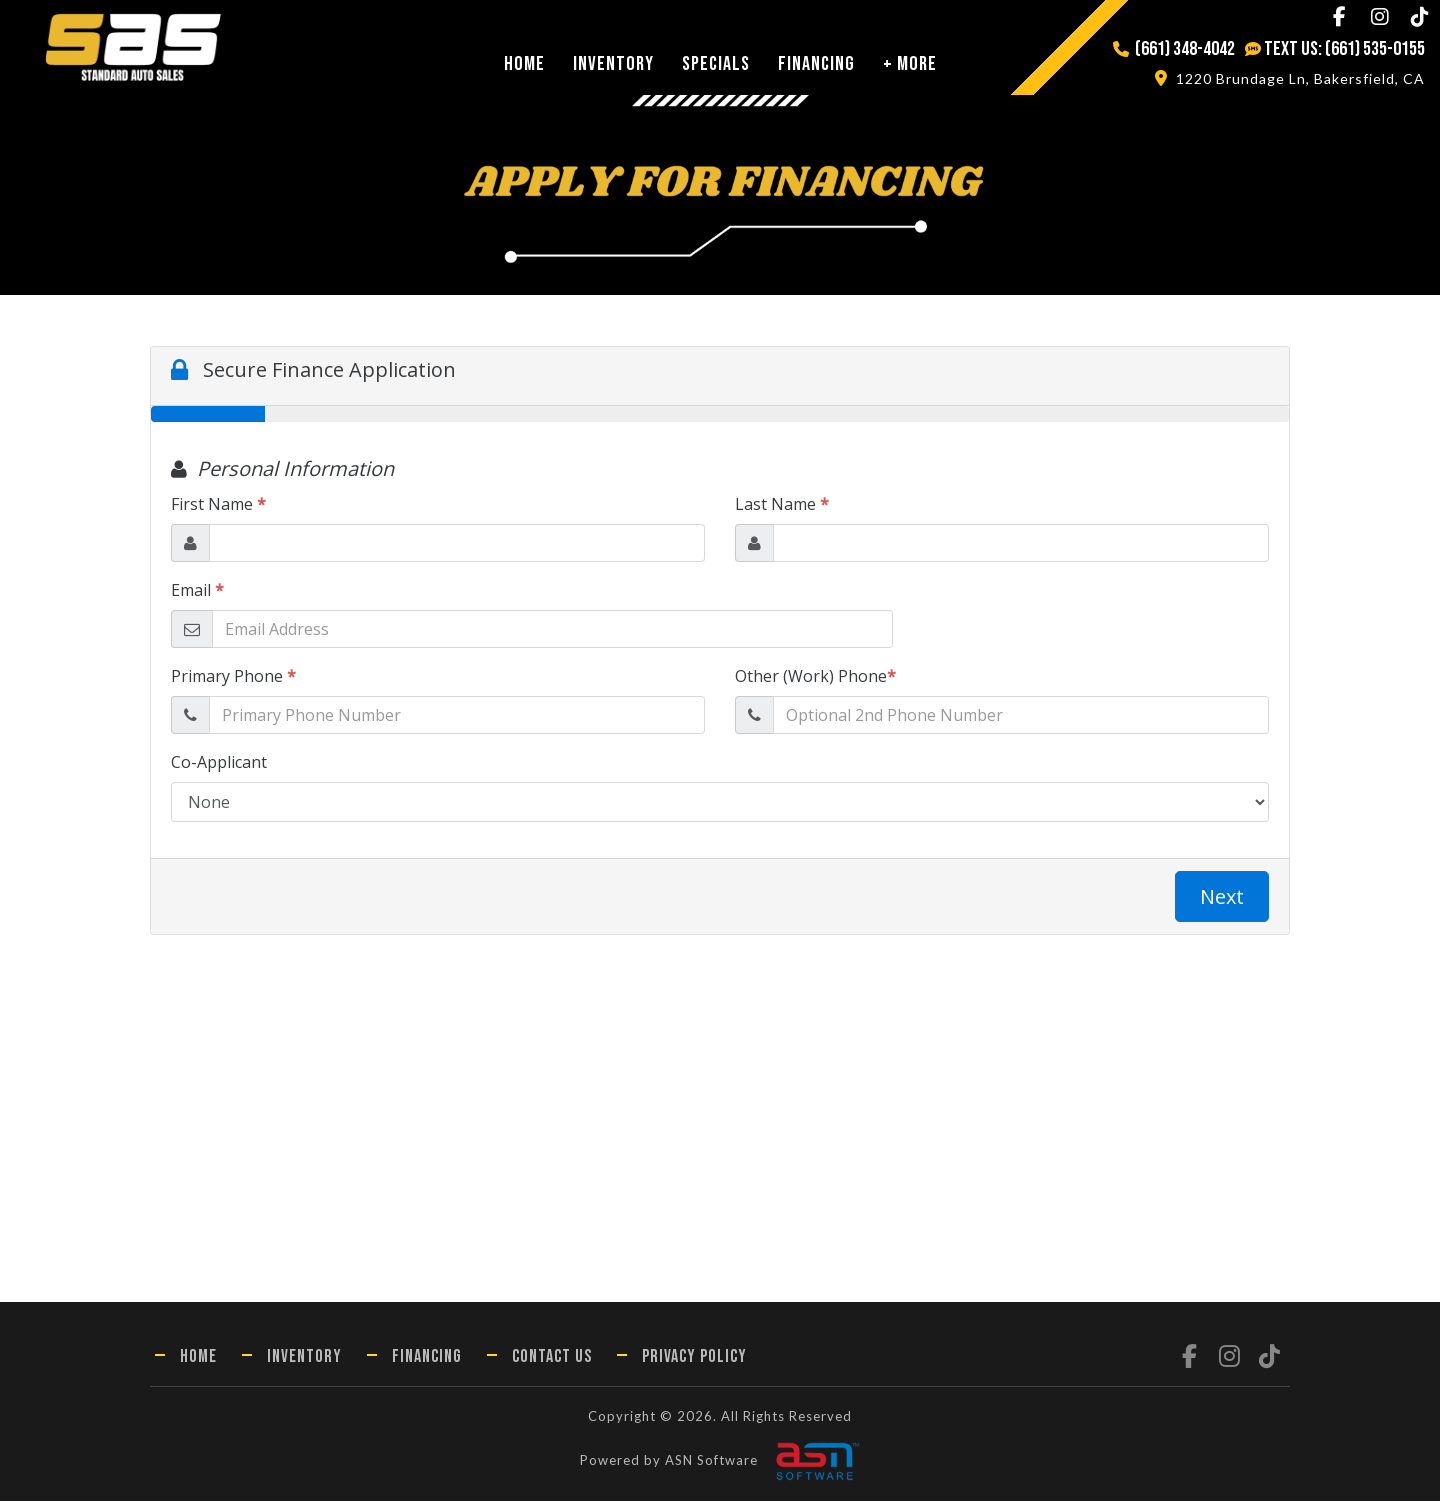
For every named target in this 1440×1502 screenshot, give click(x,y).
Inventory (613, 64)
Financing (816, 64)
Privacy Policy (694, 1356)
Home (524, 64)
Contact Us (552, 1356)
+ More (910, 64)
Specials (716, 64)
